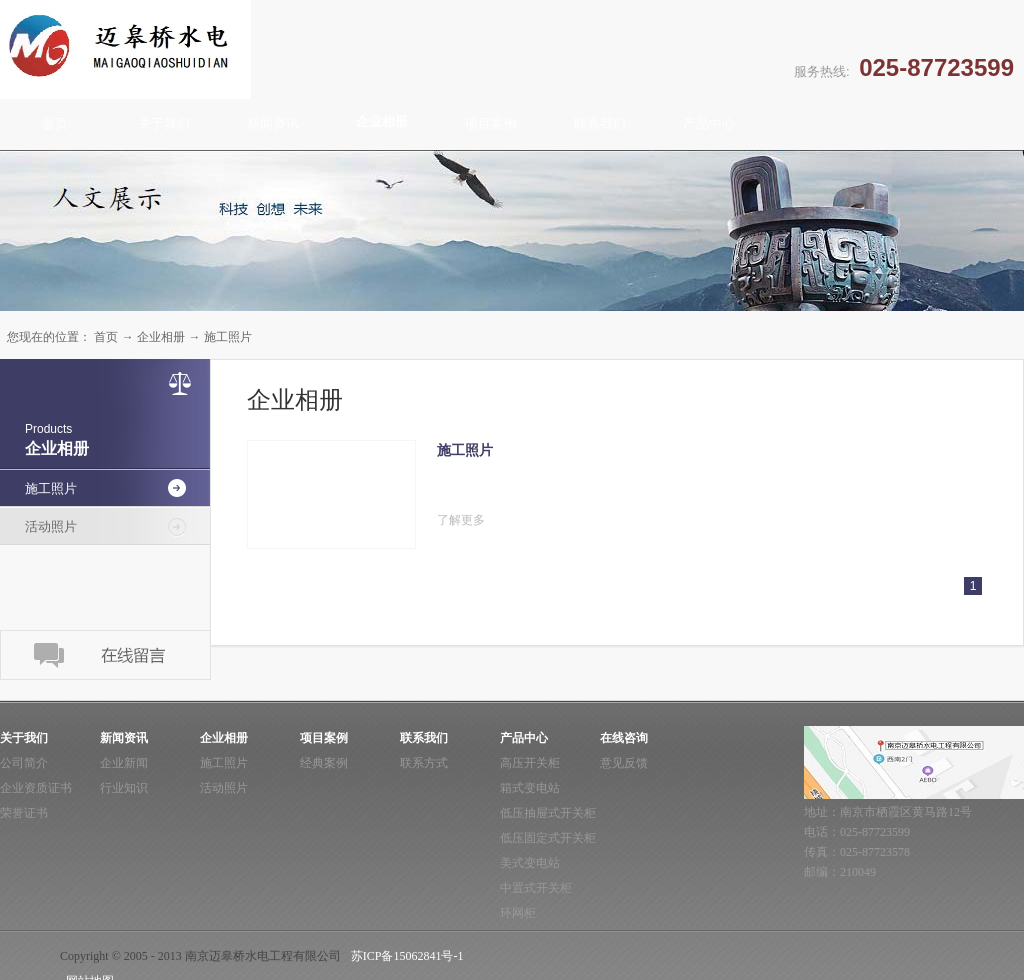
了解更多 (461, 520)
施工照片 (228, 337)
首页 (55, 123)
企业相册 (161, 337)
